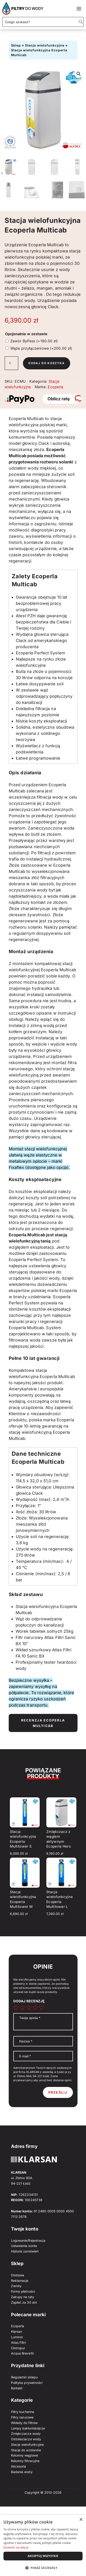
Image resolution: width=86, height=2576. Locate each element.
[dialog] (43, 2545)
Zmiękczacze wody (26, 2433)
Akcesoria (18, 2466)
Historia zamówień (25, 2251)
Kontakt (17, 2388)
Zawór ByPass (34, 341)
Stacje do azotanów (26, 2450)
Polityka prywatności (27, 2383)
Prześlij (57, 2092)
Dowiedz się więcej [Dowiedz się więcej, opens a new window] (16, 2547)
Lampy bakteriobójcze (28, 2428)
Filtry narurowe (22, 2417)
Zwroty (16, 2286)
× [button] (81, 2519)
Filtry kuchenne (22, 2412)
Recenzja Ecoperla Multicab (43, 1723)
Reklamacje (19, 2281)
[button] (79, 74)
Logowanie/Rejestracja (28, 2240)
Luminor (17, 2337)
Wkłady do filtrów (24, 2423)
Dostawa (17, 2275)
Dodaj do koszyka (46, 363)
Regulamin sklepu (24, 2377)
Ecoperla (55, 387)
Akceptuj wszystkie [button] (43, 2556)
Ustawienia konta (24, 2246)
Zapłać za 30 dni (24, 2302)
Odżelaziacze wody (26, 2439)
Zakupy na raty (22, 2297)
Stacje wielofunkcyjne (44, 45)
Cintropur (18, 2348)
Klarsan (16, 2331)
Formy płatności (23, 2291)
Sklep (16, 45)
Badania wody (22, 2472)
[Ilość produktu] (11, 363)
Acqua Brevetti (22, 2353)
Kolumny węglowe (24, 2455)
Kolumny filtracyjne (25, 2461)
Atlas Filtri (18, 2342)
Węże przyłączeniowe (41, 348)
